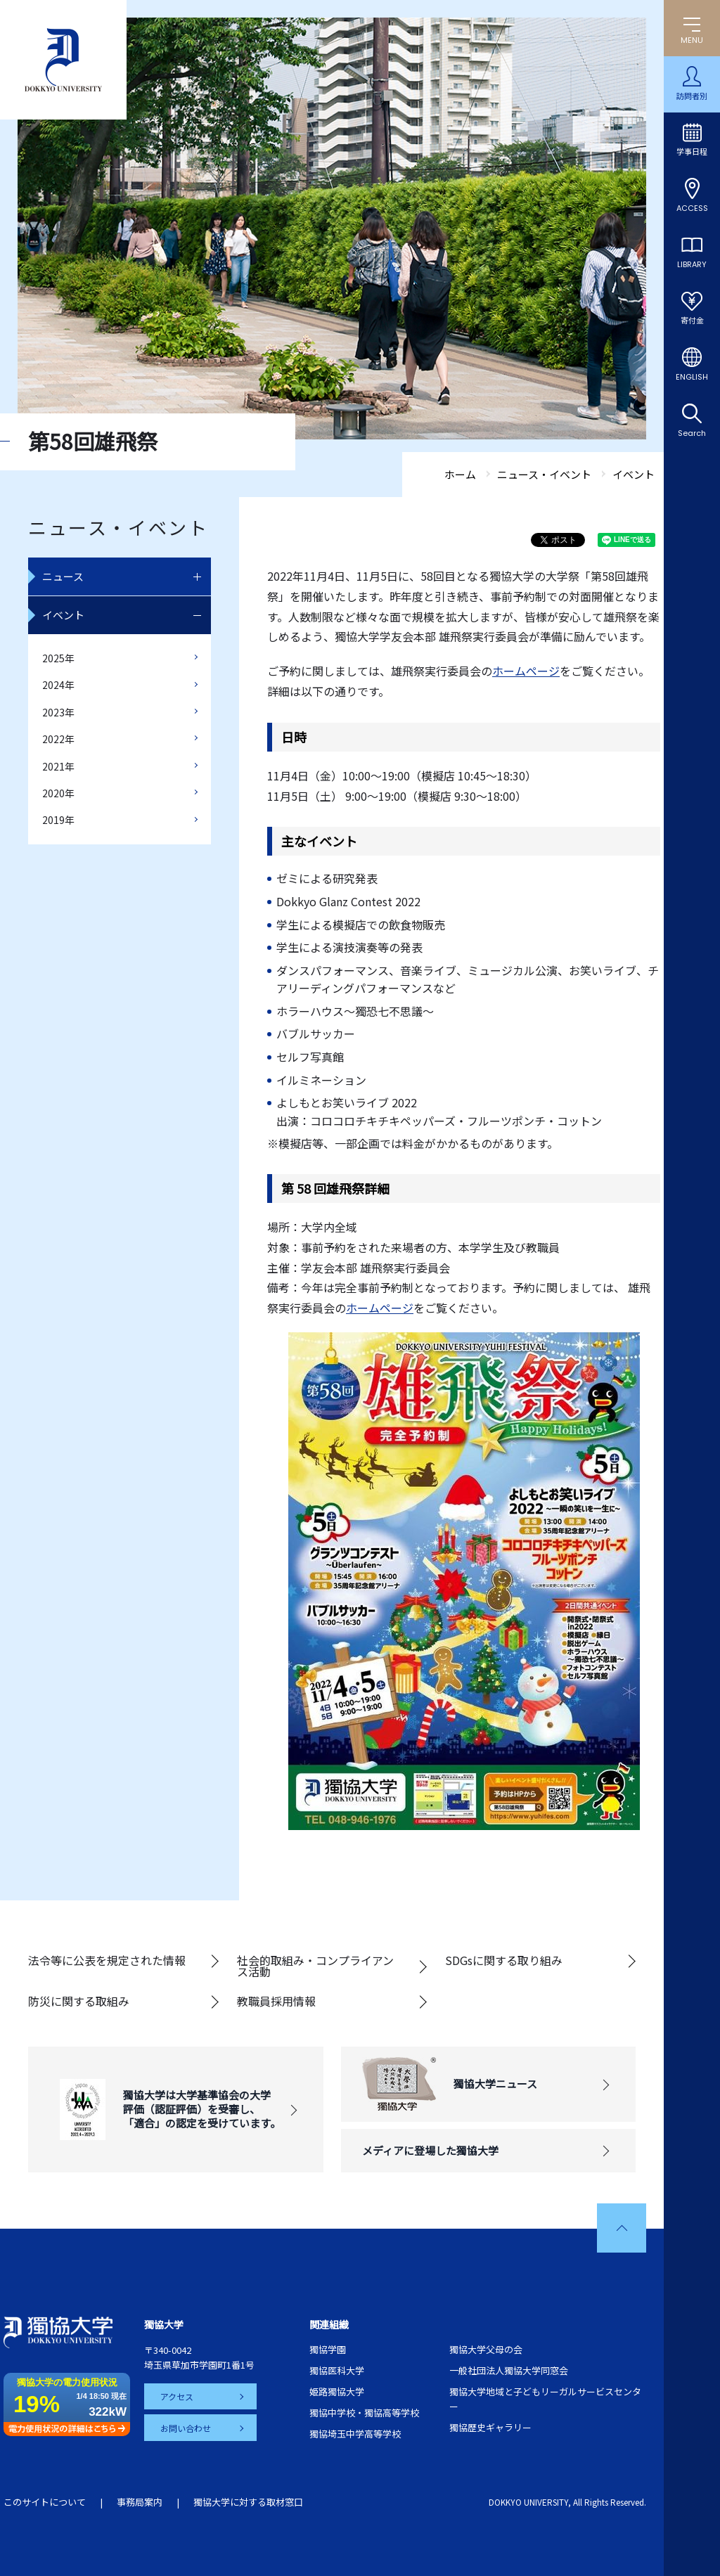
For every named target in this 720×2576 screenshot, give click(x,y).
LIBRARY (692, 264)
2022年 (58, 739)
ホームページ (526, 670)
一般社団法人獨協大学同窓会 (508, 2370)
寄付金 (692, 320)
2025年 (58, 658)
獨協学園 (327, 2349)
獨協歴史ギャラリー (490, 2427)
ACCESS (692, 208)
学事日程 (691, 151)
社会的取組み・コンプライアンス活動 (315, 1966)
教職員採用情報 (276, 2000)
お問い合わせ (186, 2427)
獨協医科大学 (336, 2370)
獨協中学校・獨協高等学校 (364, 2412)
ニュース (63, 576)
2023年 (58, 712)
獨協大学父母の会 (485, 2349)
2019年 (58, 820)
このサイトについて (45, 2502)
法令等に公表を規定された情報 (107, 1960)
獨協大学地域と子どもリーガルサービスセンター (545, 2399)
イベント (63, 614)
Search (692, 433)
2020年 (58, 793)
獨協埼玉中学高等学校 (355, 2433)
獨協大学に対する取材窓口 (248, 2502)
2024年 (58, 685)
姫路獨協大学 (336, 2391)
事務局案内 (139, 2502)
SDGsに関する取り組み (503, 1960)
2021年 (58, 766)
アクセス (177, 2396)
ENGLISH (692, 376)
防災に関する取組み (78, 2000)
